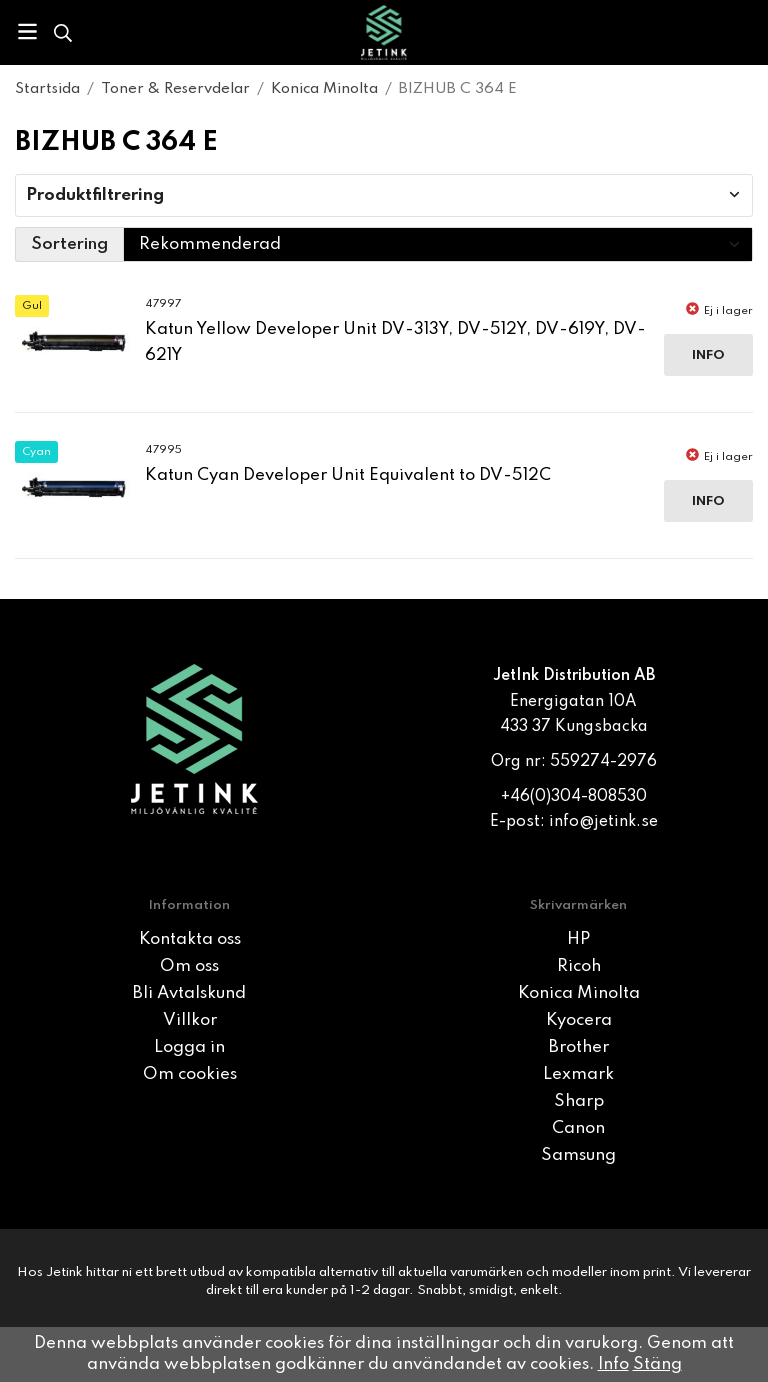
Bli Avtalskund (189, 993)
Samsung (578, 1155)
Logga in (189, 1047)
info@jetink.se (603, 822)
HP (578, 939)
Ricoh (579, 966)
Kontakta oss (190, 939)
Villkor (190, 1020)
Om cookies (190, 1074)
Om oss (189, 966)
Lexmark (578, 1074)
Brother (579, 1047)
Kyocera (579, 1020)
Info (708, 355)
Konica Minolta (579, 993)
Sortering (69, 244)
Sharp (579, 1101)
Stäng (657, 1364)
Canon (578, 1128)
